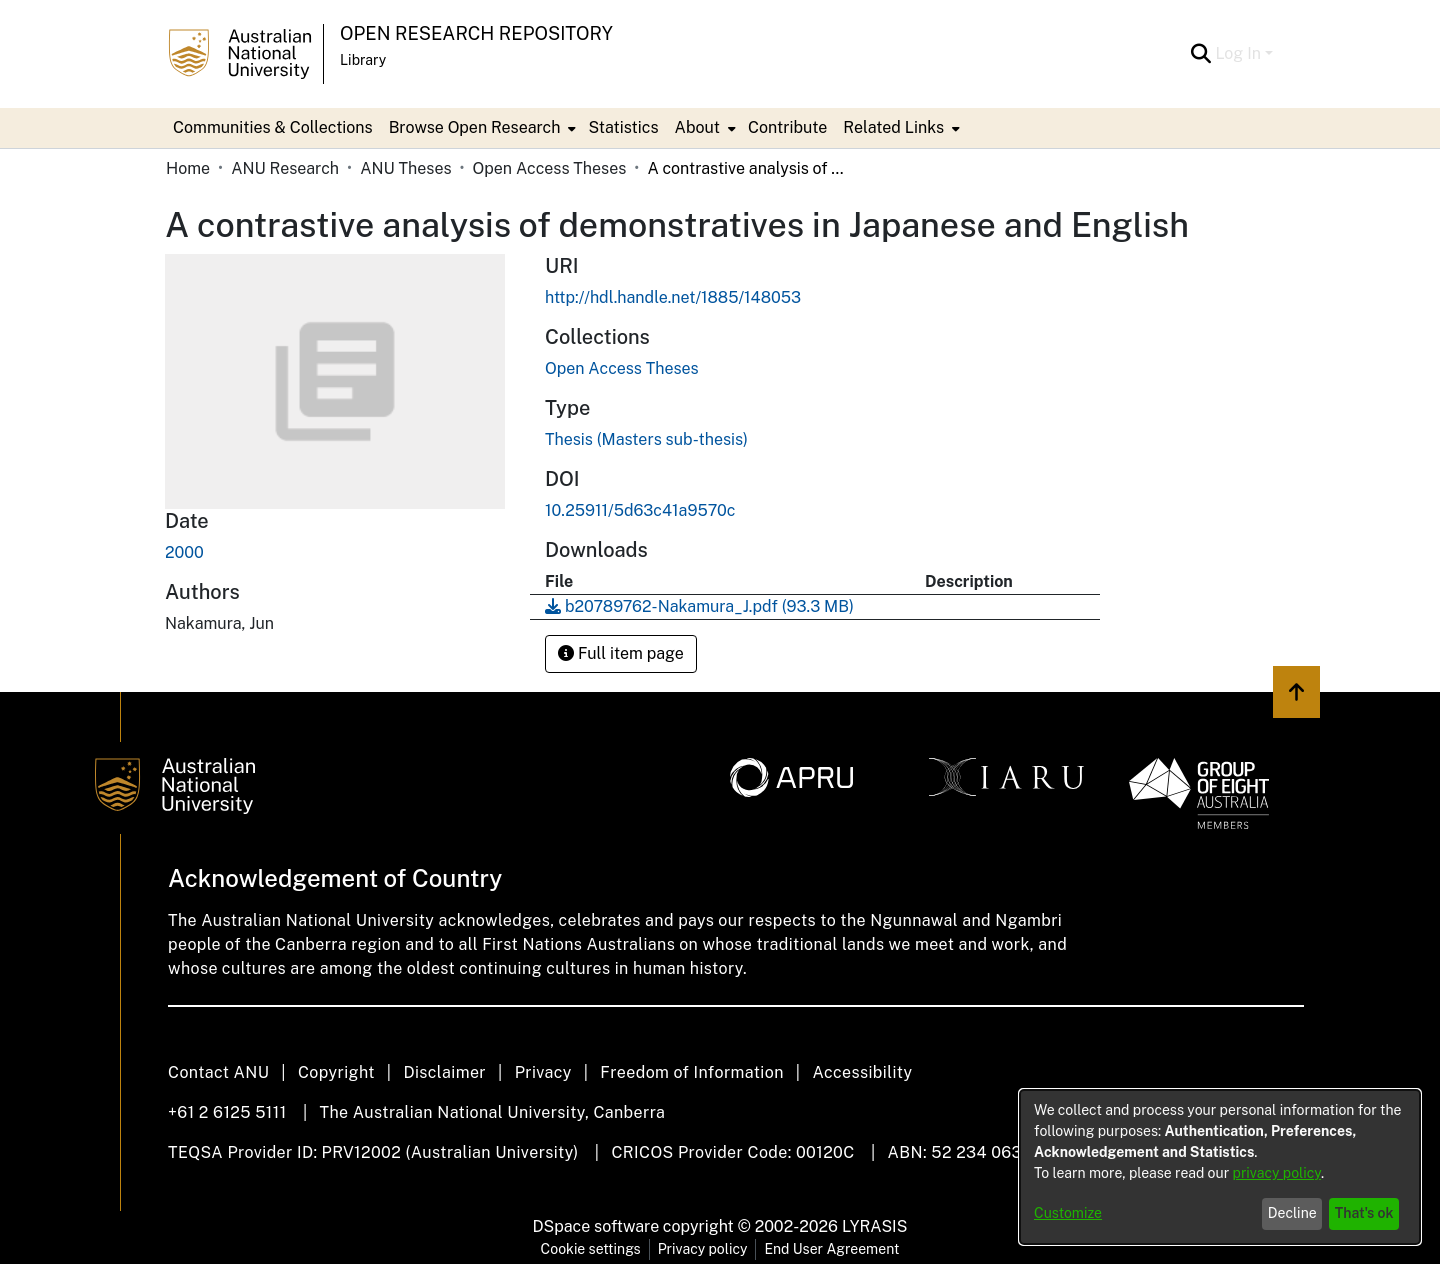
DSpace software (596, 1226)
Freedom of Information (691, 1072)
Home (188, 168)
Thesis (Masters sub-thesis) (646, 439)
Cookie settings (591, 1249)
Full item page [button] (621, 653)
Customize (1068, 1213)
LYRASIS (874, 1226)
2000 (184, 552)
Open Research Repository (476, 33)
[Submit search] (1200, 54)
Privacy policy (703, 1249)
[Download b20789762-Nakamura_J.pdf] (699, 606)
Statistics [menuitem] (623, 127)
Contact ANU (218, 1072)
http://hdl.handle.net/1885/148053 (673, 297)
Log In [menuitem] (1238, 53)
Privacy (543, 1072)
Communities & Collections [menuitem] (273, 127)
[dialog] (1220, 1167)
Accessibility (862, 1072)
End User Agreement (831, 1249)
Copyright (336, 1072)
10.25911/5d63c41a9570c (640, 510)
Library (363, 60)
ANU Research (285, 168)
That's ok (1364, 1213)
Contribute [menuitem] (787, 127)
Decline (1292, 1213)
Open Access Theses (550, 168)
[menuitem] (481, 128)
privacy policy (1277, 1173)
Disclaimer (444, 1072)
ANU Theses (405, 168)
